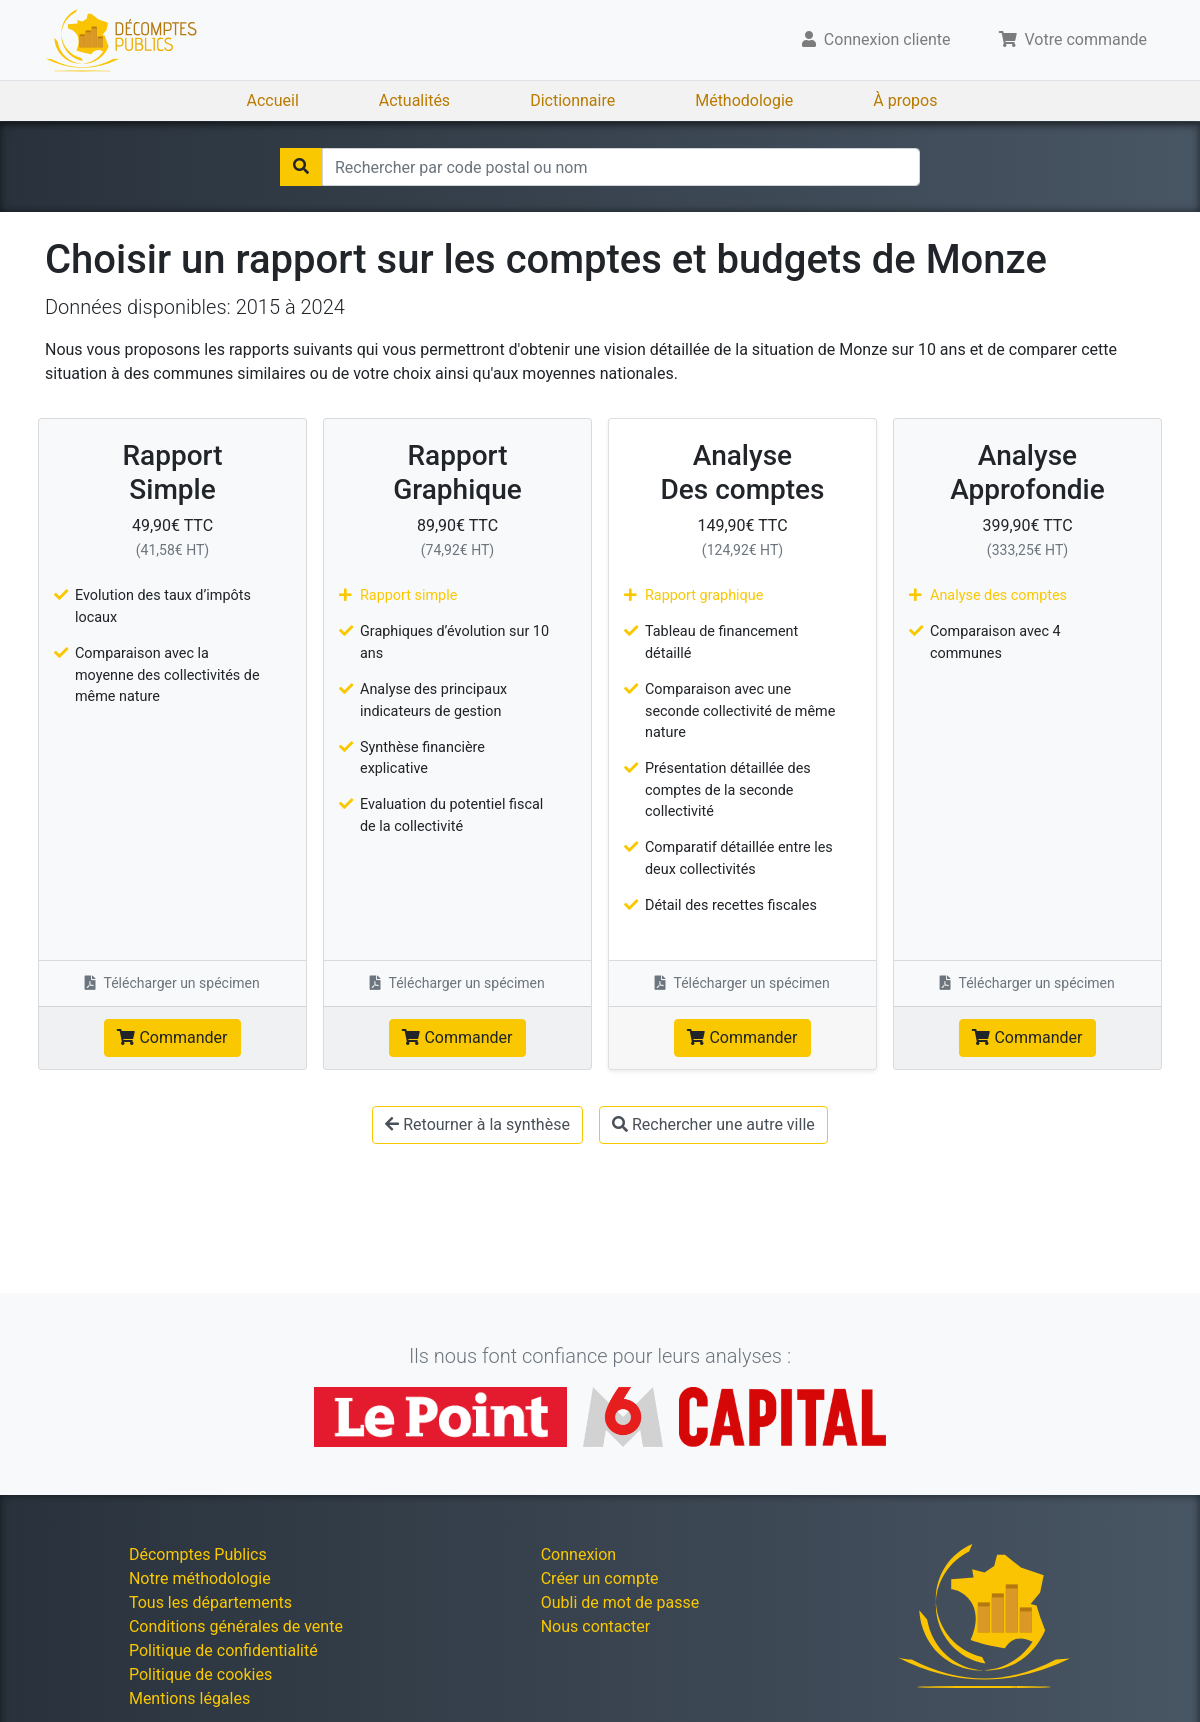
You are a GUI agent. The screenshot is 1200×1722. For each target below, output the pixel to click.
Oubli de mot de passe (620, 1602)
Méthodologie (744, 100)
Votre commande (1073, 39)
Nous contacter (595, 1626)
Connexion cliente (876, 39)
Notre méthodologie (200, 1578)
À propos (905, 100)
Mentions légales (189, 1698)
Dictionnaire (572, 100)
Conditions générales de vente (236, 1626)
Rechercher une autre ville (713, 1124)
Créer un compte (600, 1578)
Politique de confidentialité (223, 1650)
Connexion (578, 1554)
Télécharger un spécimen (172, 983)
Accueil (273, 100)
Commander (172, 1037)
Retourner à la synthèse (477, 1124)
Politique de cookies (200, 1674)
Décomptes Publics (198, 1554)
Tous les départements (210, 1602)
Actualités (414, 100)
